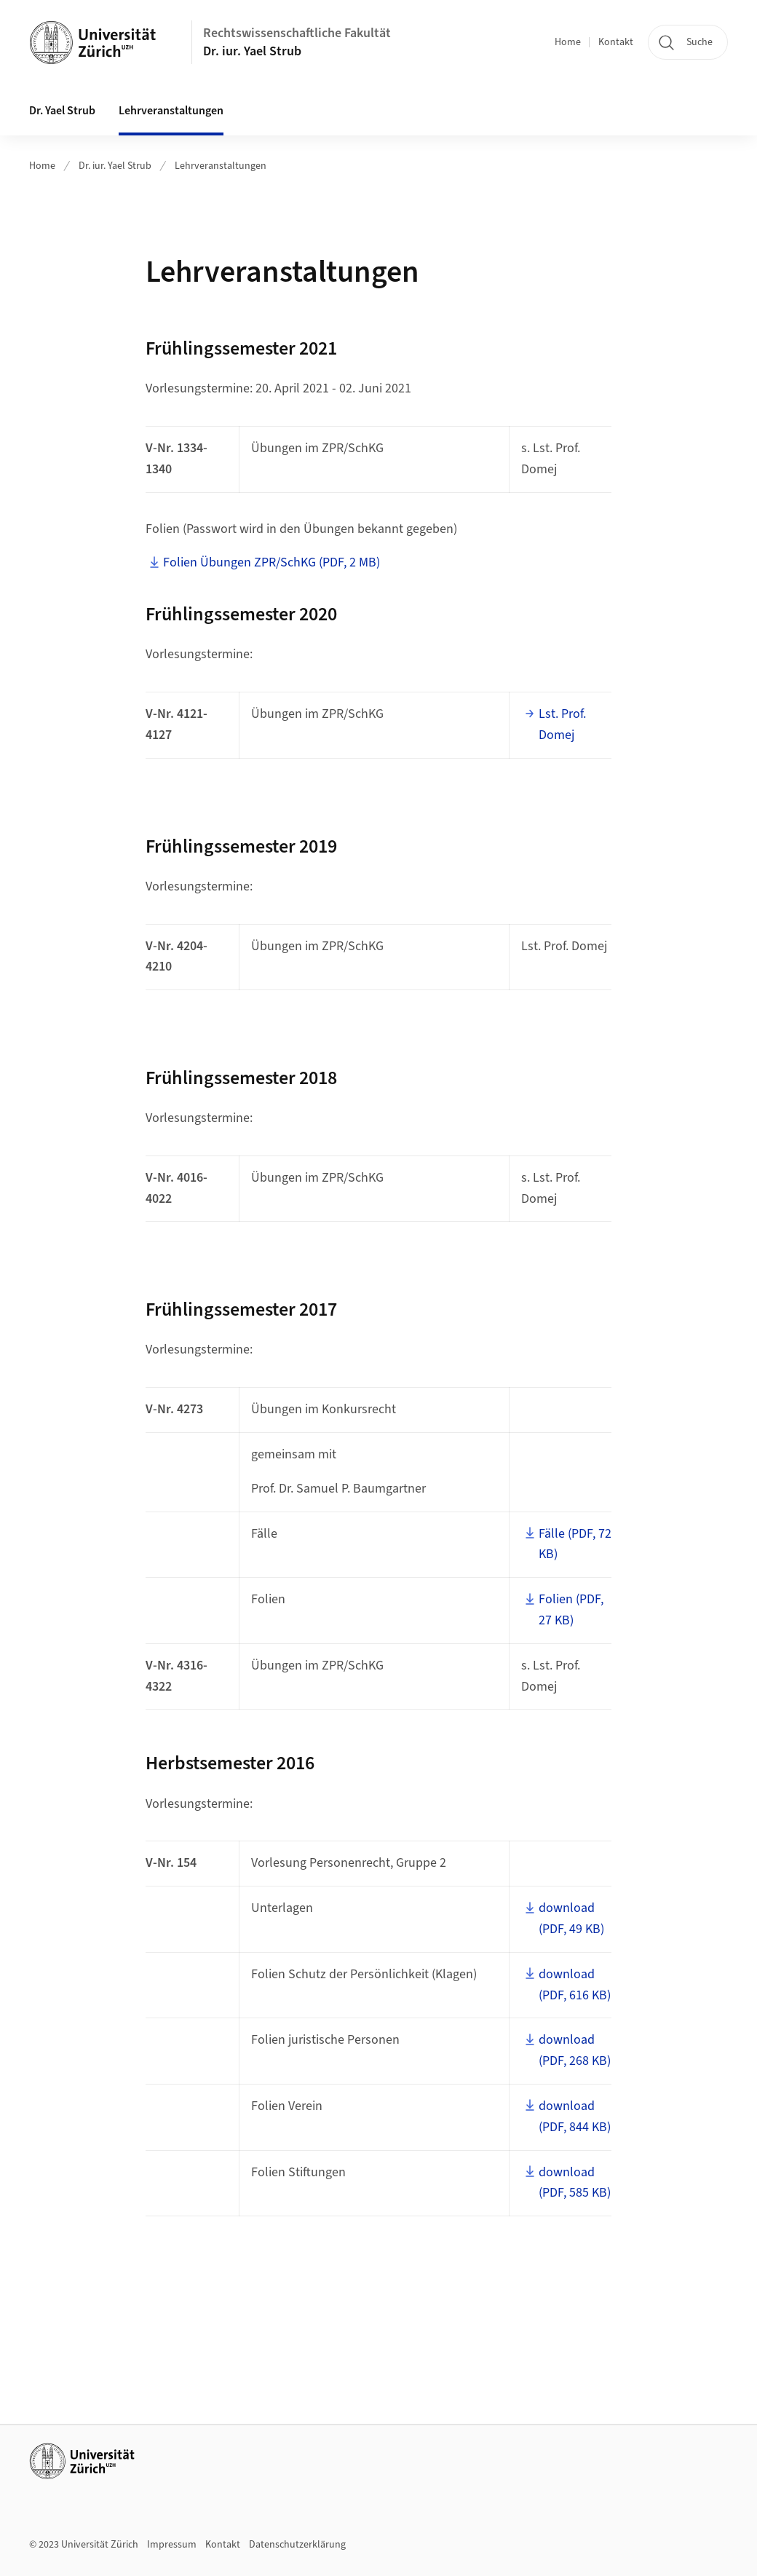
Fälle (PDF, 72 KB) (575, 1544)
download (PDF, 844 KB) (575, 2116)
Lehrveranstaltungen (171, 111)
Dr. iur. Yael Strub (252, 51)
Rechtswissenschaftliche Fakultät (297, 33)
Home (568, 42)
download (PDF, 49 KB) (571, 1918)
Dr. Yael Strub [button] (62, 111)
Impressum (172, 2544)
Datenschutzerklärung (297, 2544)
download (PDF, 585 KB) (575, 2182)
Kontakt (615, 42)
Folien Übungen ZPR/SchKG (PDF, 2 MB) (271, 562)
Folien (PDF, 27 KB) (571, 1609)
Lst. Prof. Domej (562, 724)
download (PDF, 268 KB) (575, 2050)
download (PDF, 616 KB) (575, 1984)
